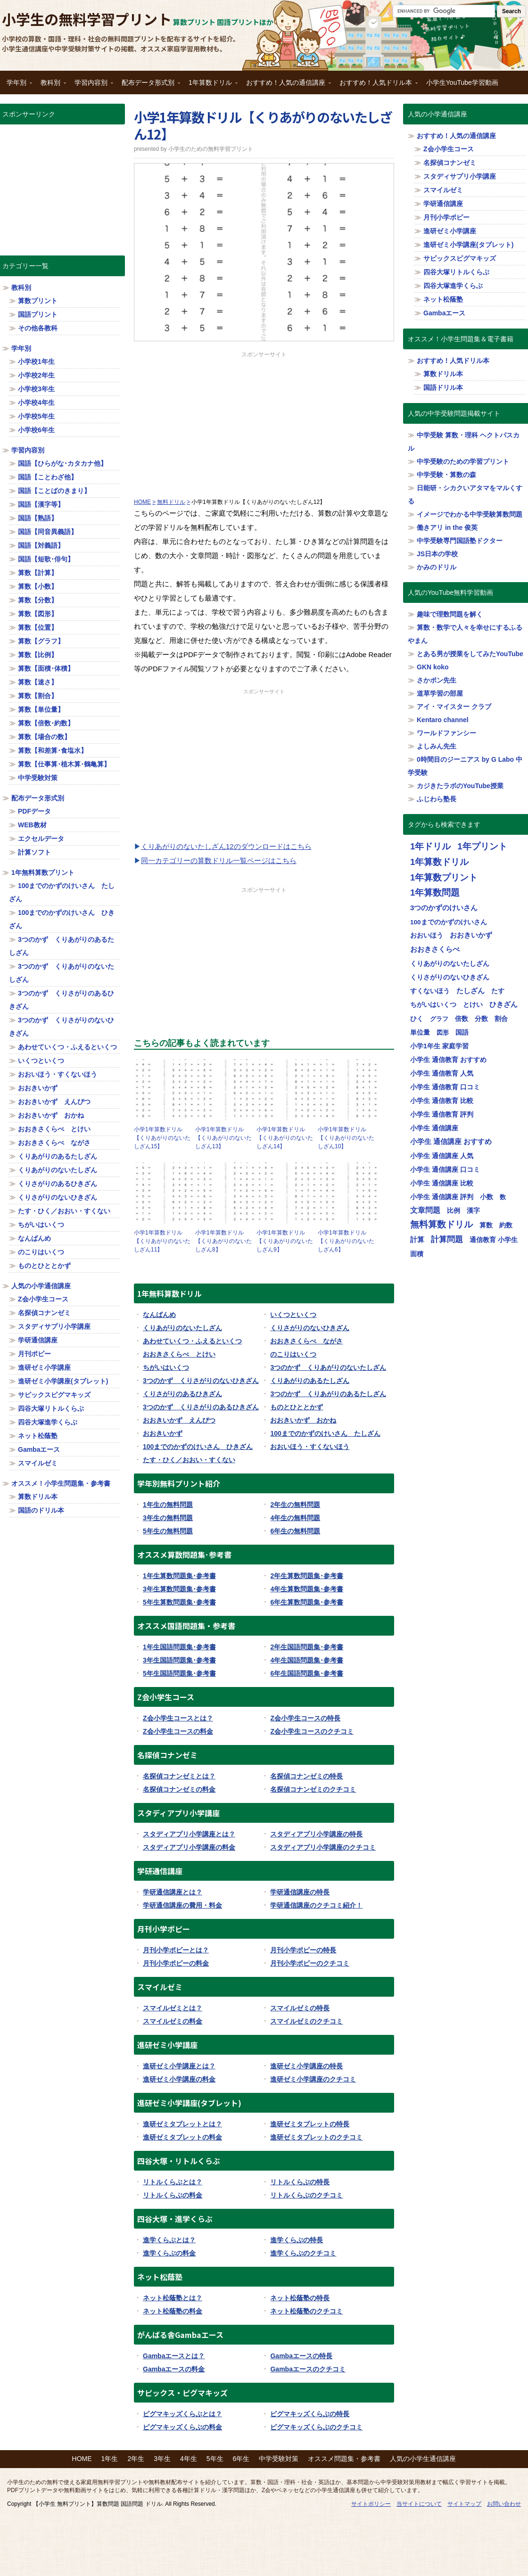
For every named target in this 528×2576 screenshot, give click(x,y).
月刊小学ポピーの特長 (303, 1950)
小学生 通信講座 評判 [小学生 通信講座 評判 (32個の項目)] (441, 1197)
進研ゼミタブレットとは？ (182, 2124)
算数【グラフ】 (41, 641)
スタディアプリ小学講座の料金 (189, 1847)
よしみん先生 (436, 746)
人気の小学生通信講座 (423, 2458)
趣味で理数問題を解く (450, 614)
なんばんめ (159, 1314)
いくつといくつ (293, 1314)
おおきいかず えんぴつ (179, 1420)
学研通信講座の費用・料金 (182, 1905)
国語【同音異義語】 (47, 531)
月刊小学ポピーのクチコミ (309, 1963)
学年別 (17, 85)
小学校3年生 (36, 389)
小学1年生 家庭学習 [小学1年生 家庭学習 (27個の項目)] (439, 1046)
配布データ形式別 (148, 85)
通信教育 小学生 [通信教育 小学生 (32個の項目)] (494, 1239)
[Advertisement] (264, 425)
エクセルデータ (41, 838)
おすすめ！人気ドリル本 (376, 85)
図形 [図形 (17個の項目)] (443, 1032)
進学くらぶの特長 (296, 2240)
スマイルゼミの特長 (300, 2008)
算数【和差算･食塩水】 (52, 750)
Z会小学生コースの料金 (178, 1731)
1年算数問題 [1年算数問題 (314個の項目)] (435, 892)
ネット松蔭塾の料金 (172, 2311)
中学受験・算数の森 (446, 474)
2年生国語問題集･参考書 (306, 1647)
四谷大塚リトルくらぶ (51, 1408)
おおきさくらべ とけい (179, 1354)
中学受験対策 (38, 778)
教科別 (51, 85)
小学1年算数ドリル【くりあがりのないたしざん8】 (223, 1241)
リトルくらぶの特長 (300, 2182)
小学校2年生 (36, 375)
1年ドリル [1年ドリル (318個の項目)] (430, 846)
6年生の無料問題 (295, 1531)
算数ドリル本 (38, 1496)
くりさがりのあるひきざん (182, 1394)
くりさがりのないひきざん (309, 1328)
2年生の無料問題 (295, 1504)
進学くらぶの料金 (169, 2253)
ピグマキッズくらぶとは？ (182, 2414)
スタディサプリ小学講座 (54, 1326)
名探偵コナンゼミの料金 (179, 1789)
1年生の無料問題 (168, 1504)
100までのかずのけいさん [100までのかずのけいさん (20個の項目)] (448, 922)
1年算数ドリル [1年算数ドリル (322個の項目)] (439, 862)
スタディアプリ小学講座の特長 (316, 1834)
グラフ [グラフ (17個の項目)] (439, 1018)
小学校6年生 (36, 430)
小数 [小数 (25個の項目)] (486, 1197)
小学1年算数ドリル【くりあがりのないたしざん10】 (346, 1138)
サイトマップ (464, 2504)
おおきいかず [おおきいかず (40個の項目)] (471, 935)
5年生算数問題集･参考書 (179, 1602)
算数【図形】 (38, 613)
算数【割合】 (38, 696)
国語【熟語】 (38, 518)
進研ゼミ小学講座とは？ (179, 2066)
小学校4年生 (36, 402)
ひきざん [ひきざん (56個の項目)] (503, 1004)
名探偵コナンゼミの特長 (306, 1776)
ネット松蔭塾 (38, 1436)
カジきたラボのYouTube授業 (460, 786)
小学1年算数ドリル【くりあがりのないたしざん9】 (284, 1241)
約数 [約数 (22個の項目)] (505, 1225)
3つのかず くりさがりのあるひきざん (201, 1407)
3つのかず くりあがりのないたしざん (328, 1367)
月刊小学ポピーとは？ (176, 1950)
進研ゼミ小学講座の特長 (306, 2066)
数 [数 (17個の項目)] (503, 1197)
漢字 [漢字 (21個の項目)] (473, 1210)
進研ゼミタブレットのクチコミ (316, 2137)
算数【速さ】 (38, 682)
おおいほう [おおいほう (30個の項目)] (426, 935)
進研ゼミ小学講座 (44, 1367)
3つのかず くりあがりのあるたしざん (328, 1394)
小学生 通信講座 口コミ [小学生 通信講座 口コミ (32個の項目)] (445, 1169)
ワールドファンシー (446, 733)
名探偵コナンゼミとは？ (179, 1776)
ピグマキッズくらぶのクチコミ (316, 2427)
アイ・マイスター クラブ (454, 706)
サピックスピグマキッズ (54, 1395)
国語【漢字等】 (41, 504)
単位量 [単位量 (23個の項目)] (420, 1032)
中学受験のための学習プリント (463, 461)
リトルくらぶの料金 (172, 2195)
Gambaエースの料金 (174, 2369)
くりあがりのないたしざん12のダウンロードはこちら (226, 846)
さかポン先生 (436, 680)
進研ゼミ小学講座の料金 (179, 2079)
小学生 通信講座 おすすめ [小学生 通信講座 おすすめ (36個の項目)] (451, 1141)
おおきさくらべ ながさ (306, 1341)
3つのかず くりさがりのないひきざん (201, 1380)
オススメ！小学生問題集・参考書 (60, 1483)
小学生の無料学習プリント (87, 18)
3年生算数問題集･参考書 (179, 1589)
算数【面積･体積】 (46, 668)
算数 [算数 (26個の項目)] (486, 1225)
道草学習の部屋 (440, 693)
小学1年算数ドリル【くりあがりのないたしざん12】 (263, 125)
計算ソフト (34, 852)
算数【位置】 (38, 627)
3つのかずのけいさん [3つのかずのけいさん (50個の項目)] (444, 908)
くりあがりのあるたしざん (309, 1380)
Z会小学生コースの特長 (305, 1718)
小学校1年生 (36, 361)
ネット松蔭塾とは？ (172, 2298)
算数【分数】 (38, 600)
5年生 (214, 2458)
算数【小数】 (38, 586)
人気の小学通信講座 (41, 1286)
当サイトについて (419, 2504)
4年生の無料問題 (295, 1518)
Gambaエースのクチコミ (307, 2369)
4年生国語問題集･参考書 (306, 1660)
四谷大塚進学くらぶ (47, 1422)
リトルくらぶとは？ (172, 2182)
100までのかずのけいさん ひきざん (198, 1446)
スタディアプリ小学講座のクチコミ (323, 1847)
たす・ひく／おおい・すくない (189, 1460)
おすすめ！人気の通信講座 (286, 85)
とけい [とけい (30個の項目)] (473, 1004)
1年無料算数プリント (42, 872)
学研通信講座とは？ (172, 1892)
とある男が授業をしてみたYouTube (470, 654)
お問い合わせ (504, 2504)
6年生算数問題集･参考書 (306, 1602)
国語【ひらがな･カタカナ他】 (62, 463)
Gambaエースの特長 (301, 2356)
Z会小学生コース (43, 1299)
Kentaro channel (443, 720)
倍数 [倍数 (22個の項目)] (461, 1018)
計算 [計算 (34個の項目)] (417, 1239)
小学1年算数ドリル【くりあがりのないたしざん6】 (346, 1241)
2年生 (135, 2458)
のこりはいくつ (293, 1354)
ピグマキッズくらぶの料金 (182, 2427)
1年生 (109, 2458)
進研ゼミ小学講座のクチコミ (313, 2079)
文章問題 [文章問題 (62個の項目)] (425, 1210)
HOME (82, 2458)
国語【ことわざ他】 (47, 477)
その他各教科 (38, 328)
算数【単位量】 (41, 709)
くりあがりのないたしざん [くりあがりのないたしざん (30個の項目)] (449, 963)
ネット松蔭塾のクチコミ (306, 2311)
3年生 (162, 2458)
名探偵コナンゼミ (44, 1313)
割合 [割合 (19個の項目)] (501, 1018)
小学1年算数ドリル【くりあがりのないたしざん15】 (162, 1138)
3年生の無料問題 (168, 1518)
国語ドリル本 (443, 387)
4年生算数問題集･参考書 (306, 1589)
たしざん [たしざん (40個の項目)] (470, 991)
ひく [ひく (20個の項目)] (416, 1018)
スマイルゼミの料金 (172, 2021)
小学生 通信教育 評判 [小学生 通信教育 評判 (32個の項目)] (441, 1114)
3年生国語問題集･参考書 (179, 1660)
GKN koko (433, 667)
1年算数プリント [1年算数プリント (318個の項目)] (444, 877)
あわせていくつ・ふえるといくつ (192, 1341)
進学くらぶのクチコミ (303, 2253)
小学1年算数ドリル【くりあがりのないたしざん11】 (162, 1241)
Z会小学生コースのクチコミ (312, 1731)
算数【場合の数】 (44, 737)
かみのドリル (436, 567)
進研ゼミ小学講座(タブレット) (63, 1381)
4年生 (188, 2458)
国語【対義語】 (41, 545)
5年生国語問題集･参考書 (179, 1673)
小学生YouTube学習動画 (462, 82)
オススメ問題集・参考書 (344, 2458)
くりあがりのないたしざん (182, 1328)
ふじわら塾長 (436, 799)
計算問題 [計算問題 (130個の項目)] (447, 1239)
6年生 (241, 2458)
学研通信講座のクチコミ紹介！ (316, 1905)
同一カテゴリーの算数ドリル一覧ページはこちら (219, 860)
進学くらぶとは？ (169, 2240)
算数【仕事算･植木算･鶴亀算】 (64, 764)
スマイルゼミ (38, 1463)
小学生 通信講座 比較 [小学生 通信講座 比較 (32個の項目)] (441, 1183)
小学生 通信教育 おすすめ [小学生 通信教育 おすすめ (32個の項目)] (448, 1059)
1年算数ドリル (211, 85)
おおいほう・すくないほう (309, 1446)
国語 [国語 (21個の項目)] (462, 1032)
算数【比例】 (38, 654)
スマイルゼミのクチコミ (306, 2021)
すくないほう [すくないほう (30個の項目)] (430, 991)
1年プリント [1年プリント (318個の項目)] (482, 846)
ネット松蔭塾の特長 (300, 2298)
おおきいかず (162, 1433)
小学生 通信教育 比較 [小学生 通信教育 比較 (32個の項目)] (441, 1100)
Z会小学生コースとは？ (178, 1718)
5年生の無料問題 (168, 1531)
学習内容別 (91, 85)
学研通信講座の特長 (300, 1892)
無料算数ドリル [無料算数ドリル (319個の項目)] (441, 1224)
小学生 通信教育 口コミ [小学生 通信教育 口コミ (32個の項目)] (445, 1087)
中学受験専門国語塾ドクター (460, 540)
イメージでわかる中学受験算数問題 (469, 514)
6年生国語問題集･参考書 (306, 1673)
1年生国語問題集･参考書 (179, 1647)
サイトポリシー (371, 2504)
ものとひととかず (296, 1407)
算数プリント (38, 301)
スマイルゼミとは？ (172, 2008)
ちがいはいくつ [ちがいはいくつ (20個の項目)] (433, 1004)
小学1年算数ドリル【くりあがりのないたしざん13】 (223, 1138)
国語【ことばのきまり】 (54, 490)
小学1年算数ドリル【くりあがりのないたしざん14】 (284, 1138)
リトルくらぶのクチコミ (306, 2195)
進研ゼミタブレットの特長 (309, 2124)
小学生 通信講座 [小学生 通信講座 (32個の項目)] (434, 1128)
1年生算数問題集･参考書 (179, 1576)
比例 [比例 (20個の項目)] (453, 1210)
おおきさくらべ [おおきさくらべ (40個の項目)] (435, 949)
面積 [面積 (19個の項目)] (416, 1254)
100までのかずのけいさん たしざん (325, 1433)
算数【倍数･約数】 (46, 723)
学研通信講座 (38, 1340)
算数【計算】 (38, 572)
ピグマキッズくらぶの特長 (309, 2414)
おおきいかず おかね (303, 1420)
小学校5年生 (36, 416)
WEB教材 (32, 825)
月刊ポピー (34, 1354)
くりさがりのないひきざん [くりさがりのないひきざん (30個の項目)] (449, 977)
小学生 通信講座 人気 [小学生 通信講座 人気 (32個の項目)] (441, 1156)
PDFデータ (34, 811)
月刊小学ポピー (446, 217)
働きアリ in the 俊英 (447, 527)
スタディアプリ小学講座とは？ (189, 1834)
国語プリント (38, 314)
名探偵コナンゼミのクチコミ (313, 1789)
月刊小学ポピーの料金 (176, 1963)
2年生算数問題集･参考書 (306, 1576)
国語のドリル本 (41, 1510)
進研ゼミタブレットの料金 (182, 2137)
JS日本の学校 (437, 554)
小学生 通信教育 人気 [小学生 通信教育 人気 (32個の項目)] (441, 1073)
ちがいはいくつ (166, 1367)
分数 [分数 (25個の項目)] (481, 1018)
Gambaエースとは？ (174, 2356)
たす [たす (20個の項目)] (497, 991)
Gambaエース (39, 1449)
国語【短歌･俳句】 (46, 559)
